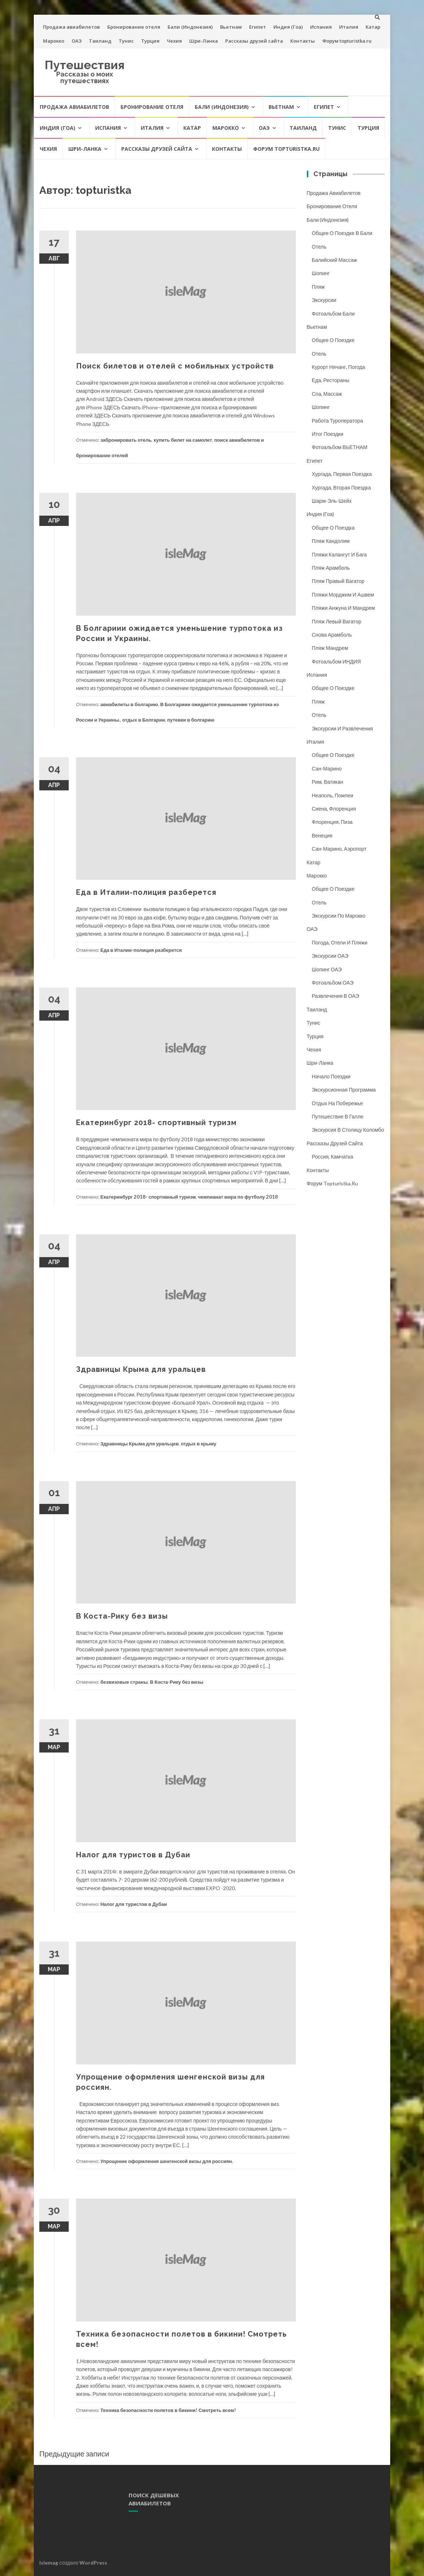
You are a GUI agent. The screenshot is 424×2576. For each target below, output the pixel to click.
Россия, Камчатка (332, 1156)
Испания (321, 27)
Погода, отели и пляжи (340, 942)
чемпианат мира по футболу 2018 (238, 1197)
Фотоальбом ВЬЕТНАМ (339, 447)
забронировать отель (125, 440)
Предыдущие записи (74, 2453)
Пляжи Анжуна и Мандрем (343, 608)
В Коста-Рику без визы (122, 1616)
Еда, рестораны (330, 380)
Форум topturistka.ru (346, 41)
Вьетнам (231, 27)
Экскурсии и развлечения (342, 728)
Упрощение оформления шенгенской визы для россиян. (166, 2161)
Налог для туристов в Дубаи (133, 1854)
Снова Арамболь (332, 634)
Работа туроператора (337, 420)
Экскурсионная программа (344, 1089)
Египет (257, 27)
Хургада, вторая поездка (341, 487)
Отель (319, 246)
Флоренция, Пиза (332, 822)
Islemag (48, 2562)
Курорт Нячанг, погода (338, 367)
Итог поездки (328, 434)
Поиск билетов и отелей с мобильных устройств (175, 366)
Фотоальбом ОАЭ (333, 982)
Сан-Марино (327, 768)
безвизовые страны (124, 1682)
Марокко (53, 41)
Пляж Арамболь (331, 568)
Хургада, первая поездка (342, 474)
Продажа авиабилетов (71, 27)
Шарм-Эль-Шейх (332, 501)
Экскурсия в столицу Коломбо (348, 1130)
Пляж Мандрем (330, 648)
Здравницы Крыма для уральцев (141, 1369)
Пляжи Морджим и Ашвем (343, 594)
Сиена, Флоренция (334, 808)
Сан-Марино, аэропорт (339, 849)
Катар (373, 27)
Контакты (302, 41)
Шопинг (321, 273)
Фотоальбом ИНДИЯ (336, 661)
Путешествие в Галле (338, 1116)
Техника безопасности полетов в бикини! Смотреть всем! (168, 2410)
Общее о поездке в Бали (342, 233)
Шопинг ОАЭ (327, 969)
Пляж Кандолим (331, 541)
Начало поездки (331, 1076)
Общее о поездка (333, 527)
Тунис (126, 41)
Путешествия (85, 65)
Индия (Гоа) (288, 27)
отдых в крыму (198, 1444)
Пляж (318, 287)
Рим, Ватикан (328, 782)
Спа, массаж (327, 394)
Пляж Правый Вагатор (338, 581)
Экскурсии (324, 300)
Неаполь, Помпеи (332, 795)
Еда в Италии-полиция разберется (146, 892)
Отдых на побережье (337, 1103)
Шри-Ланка (203, 41)
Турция (150, 41)
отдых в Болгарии (143, 720)
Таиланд (100, 41)
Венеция (322, 835)
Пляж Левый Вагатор (337, 621)
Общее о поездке (333, 340)
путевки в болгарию (191, 720)
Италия (348, 27)
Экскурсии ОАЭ (330, 956)
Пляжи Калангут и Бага (339, 554)
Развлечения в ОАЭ (335, 996)
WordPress (93, 2562)
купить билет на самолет (183, 440)
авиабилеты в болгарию (129, 704)
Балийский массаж (334, 260)
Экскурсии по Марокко (339, 915)
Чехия (174, 41)
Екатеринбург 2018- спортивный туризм (156, 1122)
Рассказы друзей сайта (254, 41)
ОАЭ (77, 41)
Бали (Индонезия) (190, 27)
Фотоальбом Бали (333, 313)
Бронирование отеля (133, 27)
